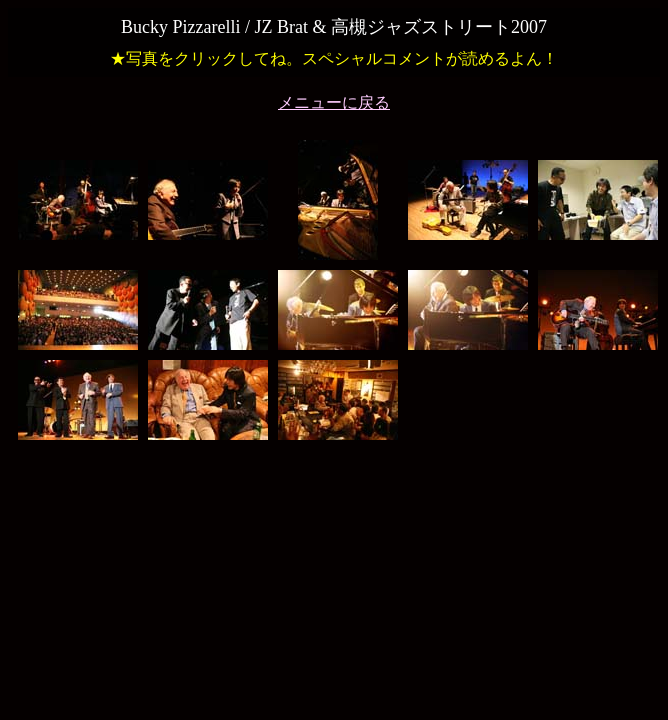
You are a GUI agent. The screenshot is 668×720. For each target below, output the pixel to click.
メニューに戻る (334, 102)
